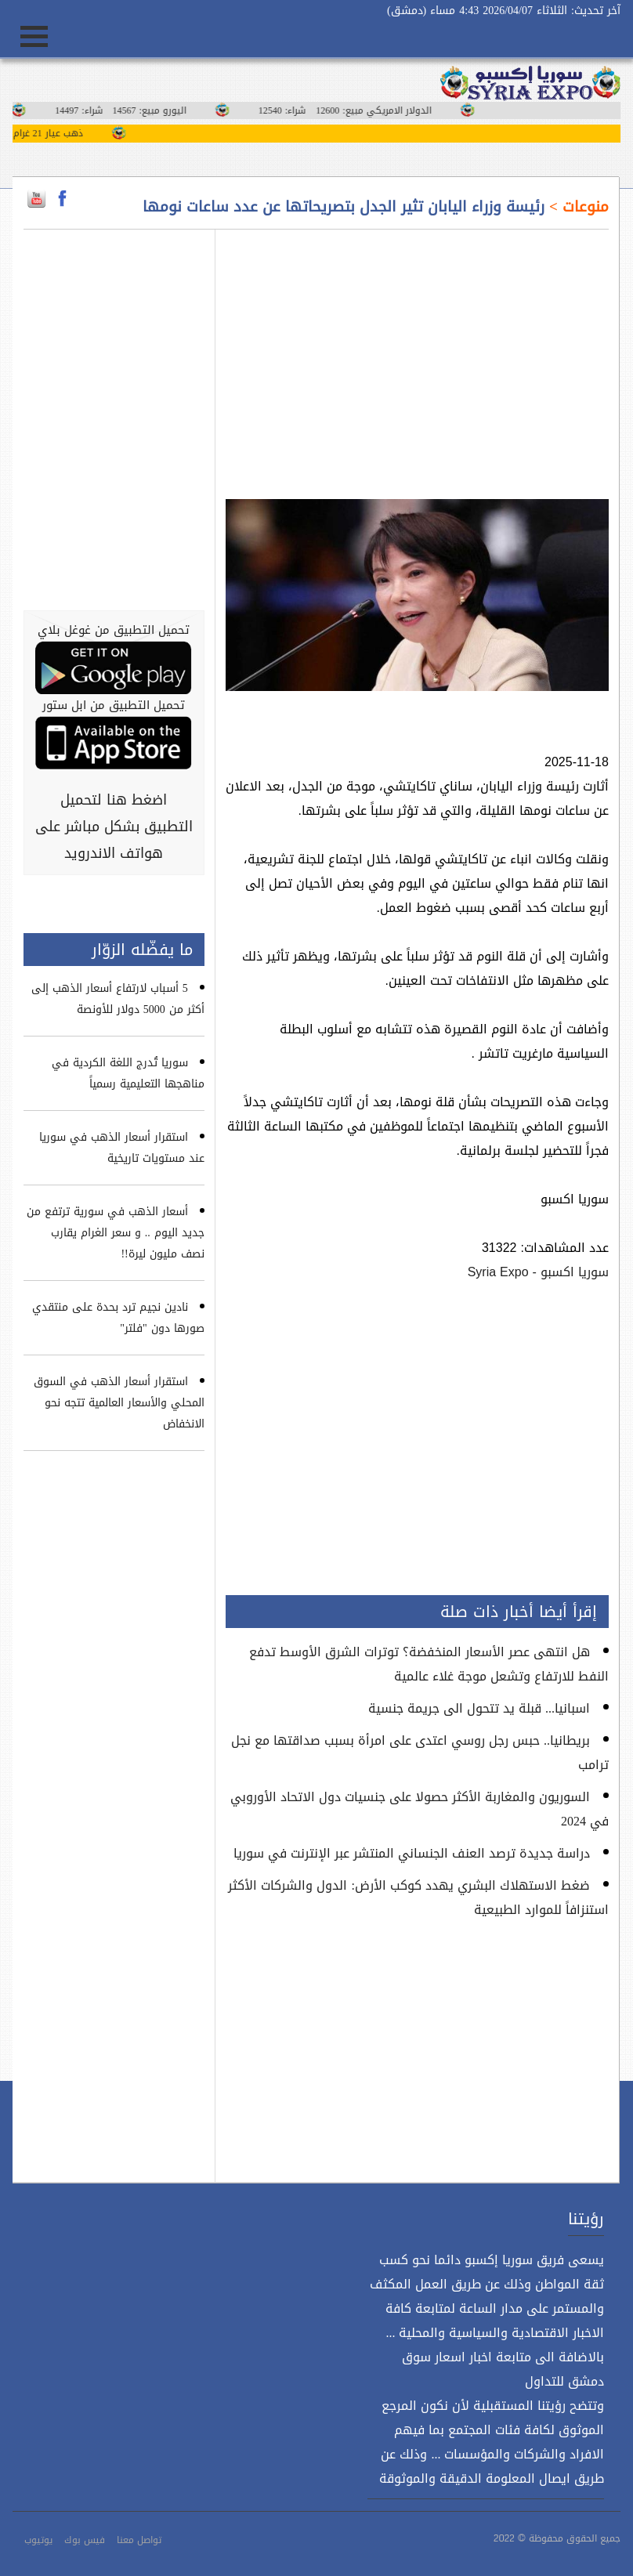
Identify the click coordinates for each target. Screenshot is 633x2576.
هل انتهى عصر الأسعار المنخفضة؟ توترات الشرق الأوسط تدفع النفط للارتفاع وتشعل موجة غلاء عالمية (429, 1664)
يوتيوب (38, 2540)
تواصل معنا (139, 2540)
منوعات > (576, 207)
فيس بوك (84, 2540)
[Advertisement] (417, 355)
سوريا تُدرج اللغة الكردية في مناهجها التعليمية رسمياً (128, 1073)
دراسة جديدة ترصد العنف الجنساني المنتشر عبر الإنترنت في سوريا (411, 1853)
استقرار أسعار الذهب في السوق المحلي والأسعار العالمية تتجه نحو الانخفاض (119, 1403)
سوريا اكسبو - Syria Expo (538, 1272)
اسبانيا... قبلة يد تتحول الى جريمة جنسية (479, 1708)
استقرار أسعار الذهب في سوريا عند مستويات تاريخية (121, 1148)
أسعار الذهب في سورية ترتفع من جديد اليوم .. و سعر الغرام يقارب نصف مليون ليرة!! (115, 1232)
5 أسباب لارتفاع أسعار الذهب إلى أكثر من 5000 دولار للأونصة (117, 999)
